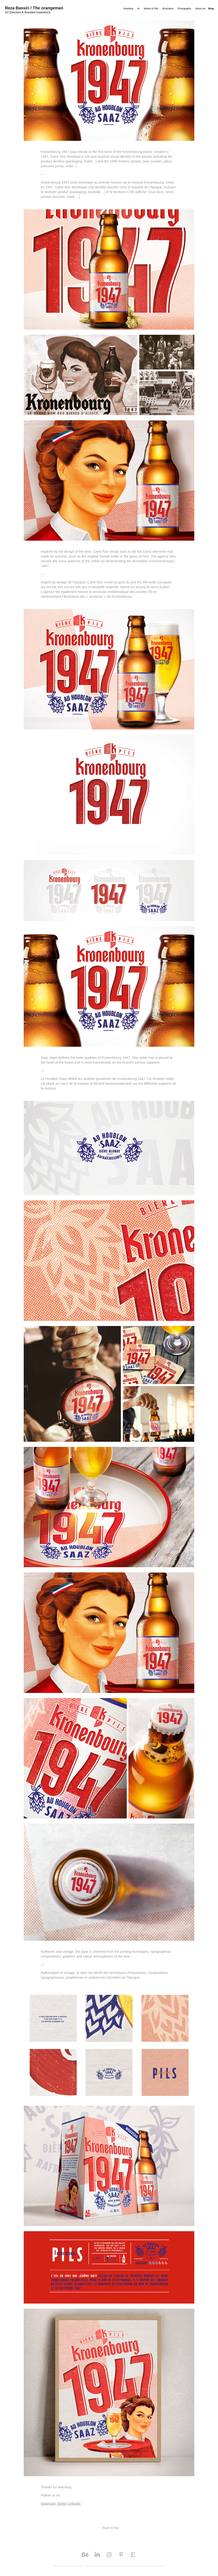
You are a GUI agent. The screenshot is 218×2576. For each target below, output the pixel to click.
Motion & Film (151, 8)
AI (138, 8)
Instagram (48, 2503)
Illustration (168, 8)
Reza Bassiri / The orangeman (34, 8)
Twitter (62, 2503)
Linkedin (74, 2503)
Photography (184, 8)
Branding (128, 8)
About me (200, 8)
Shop (211, 8)
